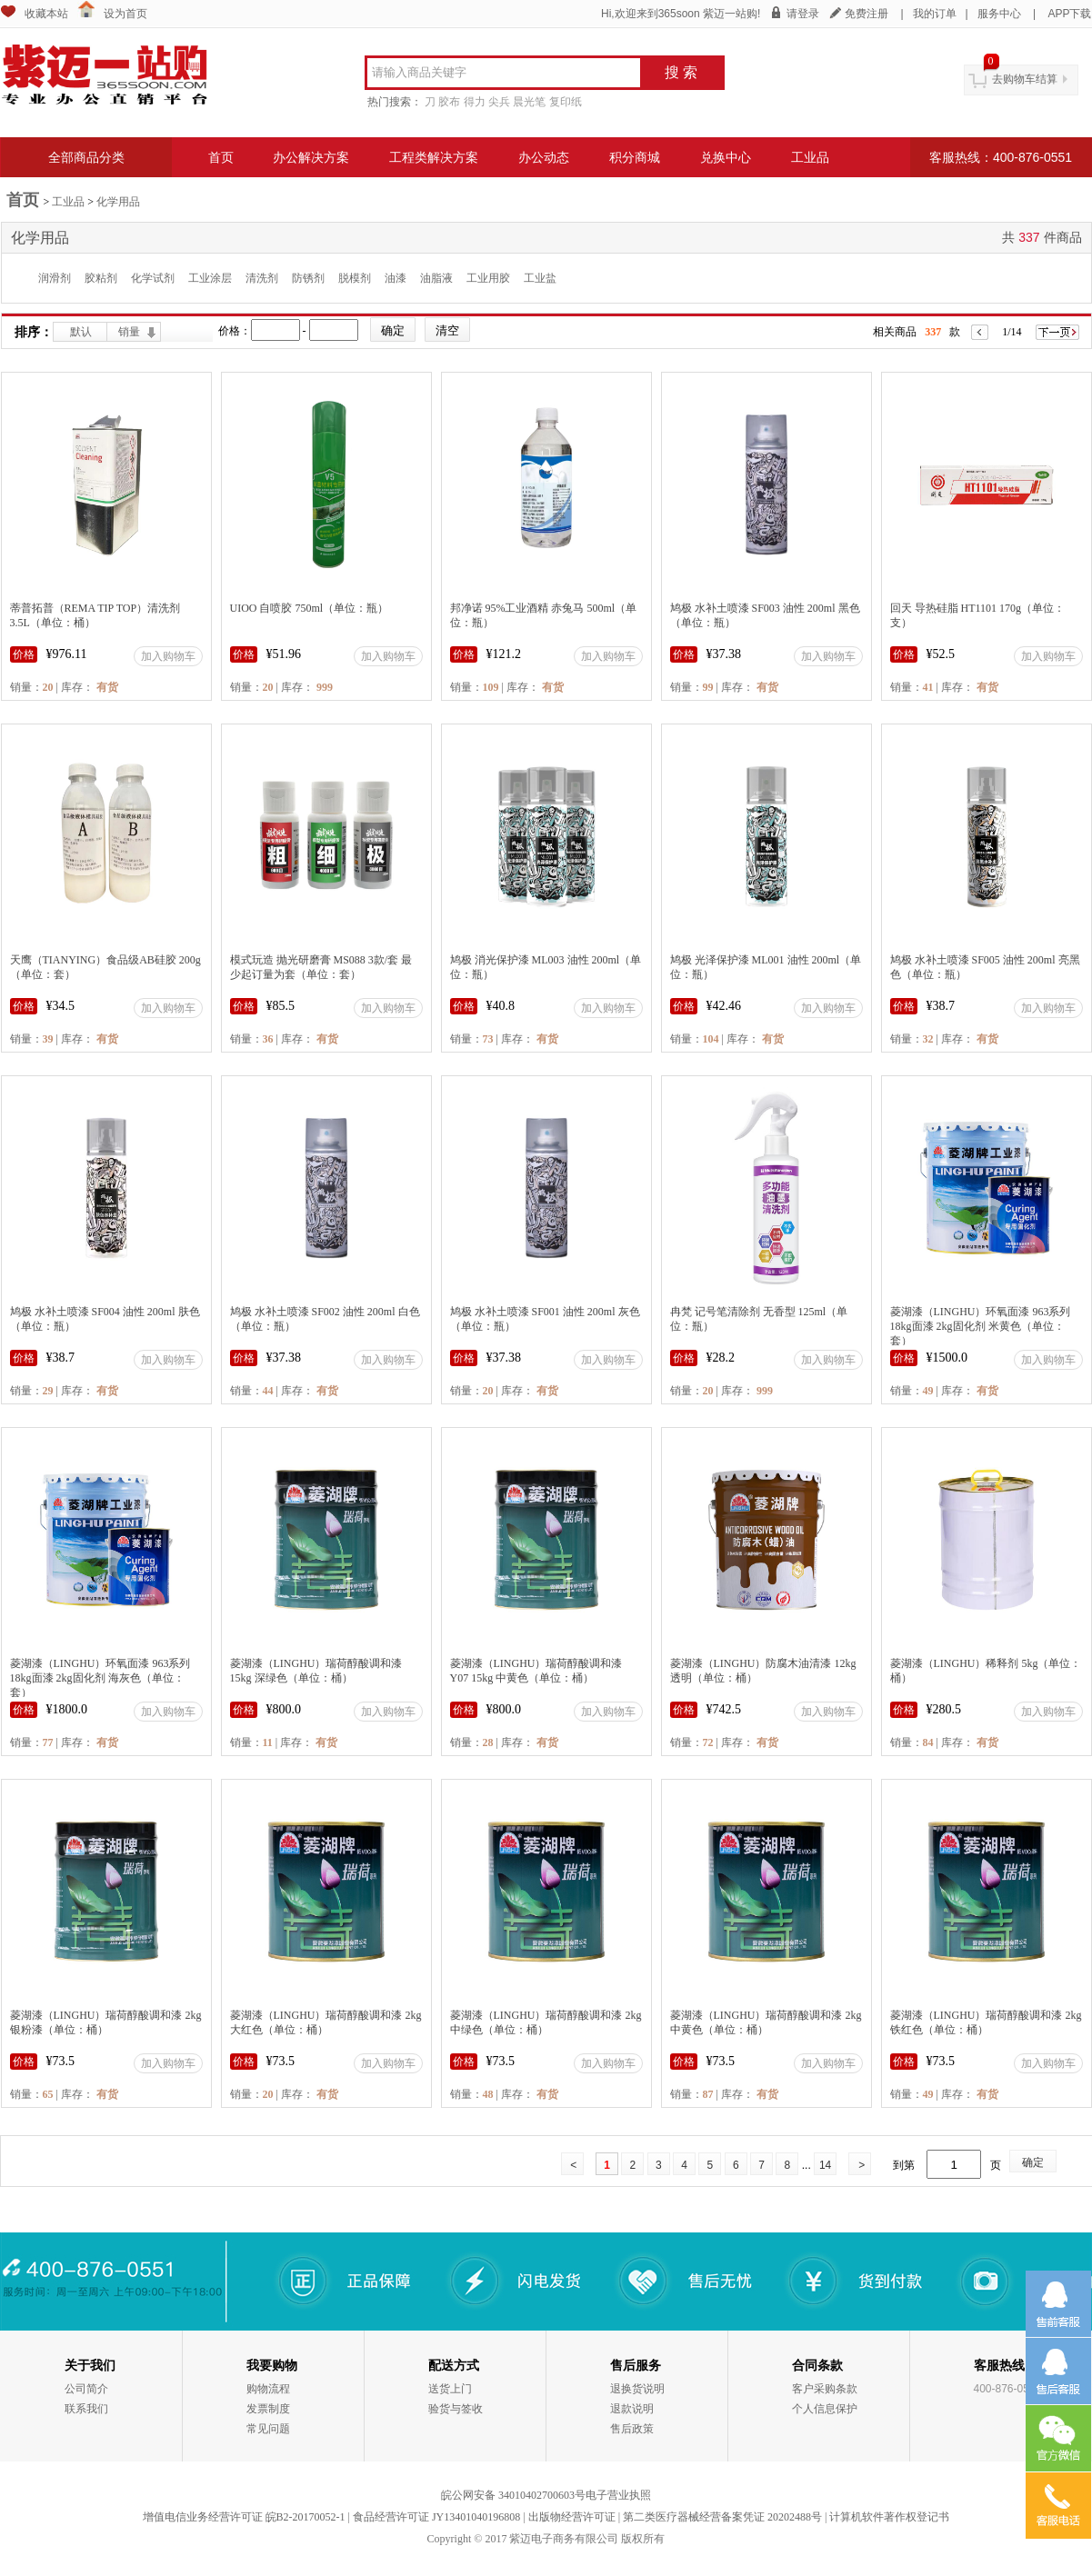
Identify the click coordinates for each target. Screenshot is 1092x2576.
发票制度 (268, 2408)
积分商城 (634, 157)
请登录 (802, 13)
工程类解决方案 (433, 157)
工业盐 (540, 278)
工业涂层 (210, 278)
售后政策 (632, 2428)
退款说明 (632, 2408)
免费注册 (866, 13)
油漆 (395, 278)
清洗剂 (261, 278)
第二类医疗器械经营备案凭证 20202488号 (722, 2517)
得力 (475, 101)
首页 (221, 157)
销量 (129, 331)
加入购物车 (168, 656)
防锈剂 (308, 278)
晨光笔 (529, 101)
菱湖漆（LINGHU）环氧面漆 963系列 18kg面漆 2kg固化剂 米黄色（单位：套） (980, 1326)
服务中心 (999, 13)
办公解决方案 (311, 157)
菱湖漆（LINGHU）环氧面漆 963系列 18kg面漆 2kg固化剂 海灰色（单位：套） (100, 1678)
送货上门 (450, 2388)
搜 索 (681, 72)
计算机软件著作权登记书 (889, 2517)
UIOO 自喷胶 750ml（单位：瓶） (309, 608)
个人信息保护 (824, 2408)
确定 (1033, 2162)
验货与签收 (455, 2408)
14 (825, 2165)
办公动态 (543, 157)
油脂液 (436, 278)
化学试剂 (153, 278)
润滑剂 (54, 278)
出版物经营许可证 (572, 2517)
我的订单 (935, 13)
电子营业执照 (618, 2495)
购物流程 (268, 2388)
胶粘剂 (101, 278)
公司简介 (86, 2388)
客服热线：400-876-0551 (1000, 157)
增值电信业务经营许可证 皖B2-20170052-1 (244, 2517)
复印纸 (565, 101)
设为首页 (125, 13)
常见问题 (268, 2428)
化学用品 (118, 201)
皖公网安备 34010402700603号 (513, 2495)
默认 (81, 331)
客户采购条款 (824, 2388)
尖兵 (499, 101)
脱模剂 (354, 278)
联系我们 (86, 2408)
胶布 (449, 101)
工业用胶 (488, 278)
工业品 (810, 157)
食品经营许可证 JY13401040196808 (436, 2517)
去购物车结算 (1024, 79)
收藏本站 (46, 13)
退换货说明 (637, 2388)
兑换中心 (725, 157)
